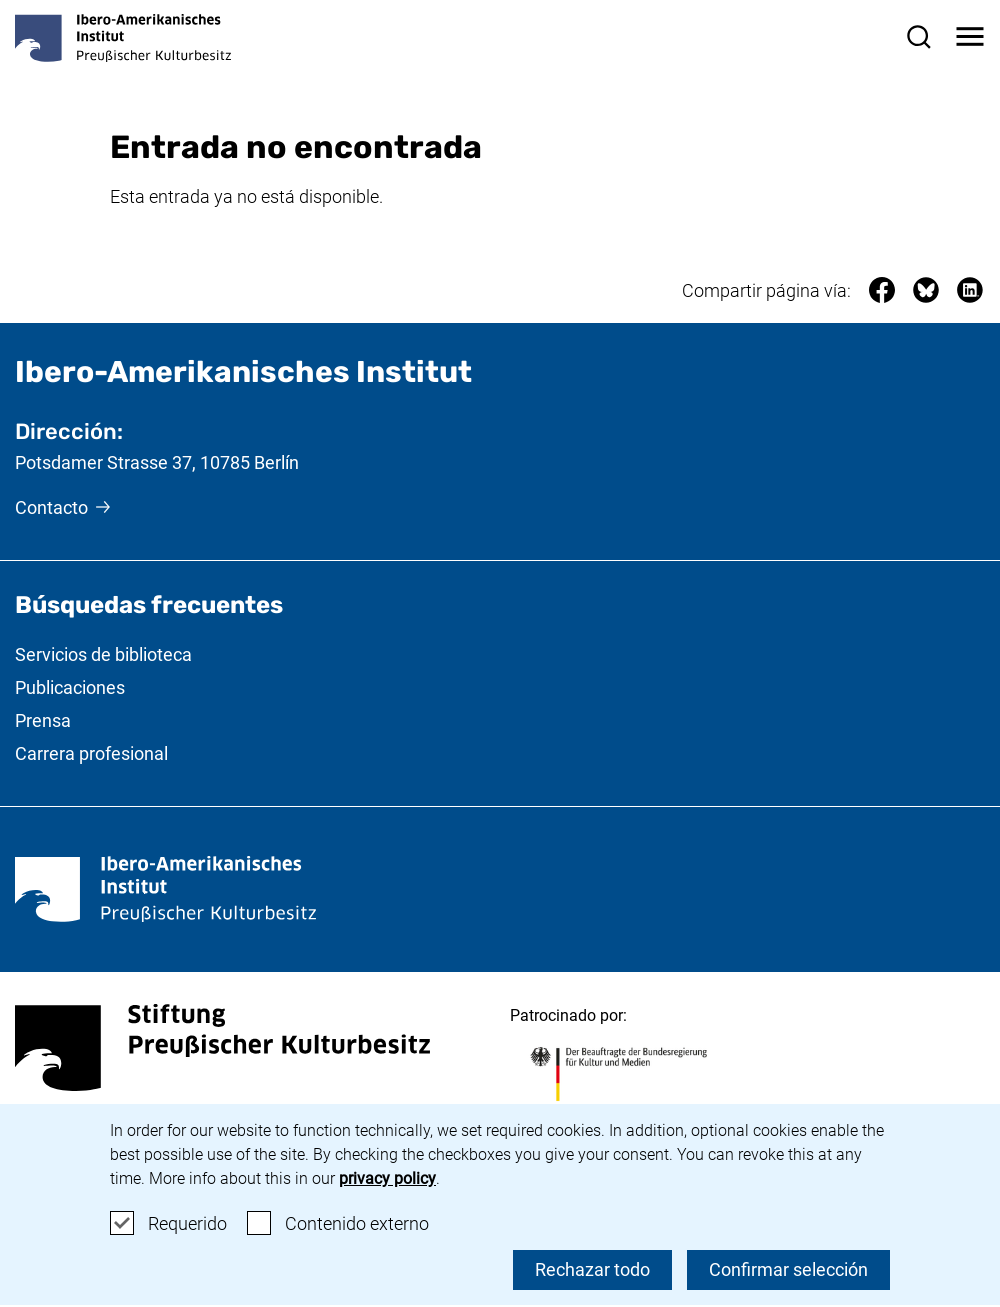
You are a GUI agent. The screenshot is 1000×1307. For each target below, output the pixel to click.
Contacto (51, 507)
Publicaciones (70, 687)
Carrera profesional (91, 753)
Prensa (43, 720)
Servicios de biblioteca (103, 654)
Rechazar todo (592, 1269)
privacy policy (387, 1178)
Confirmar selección (788, 1269)
